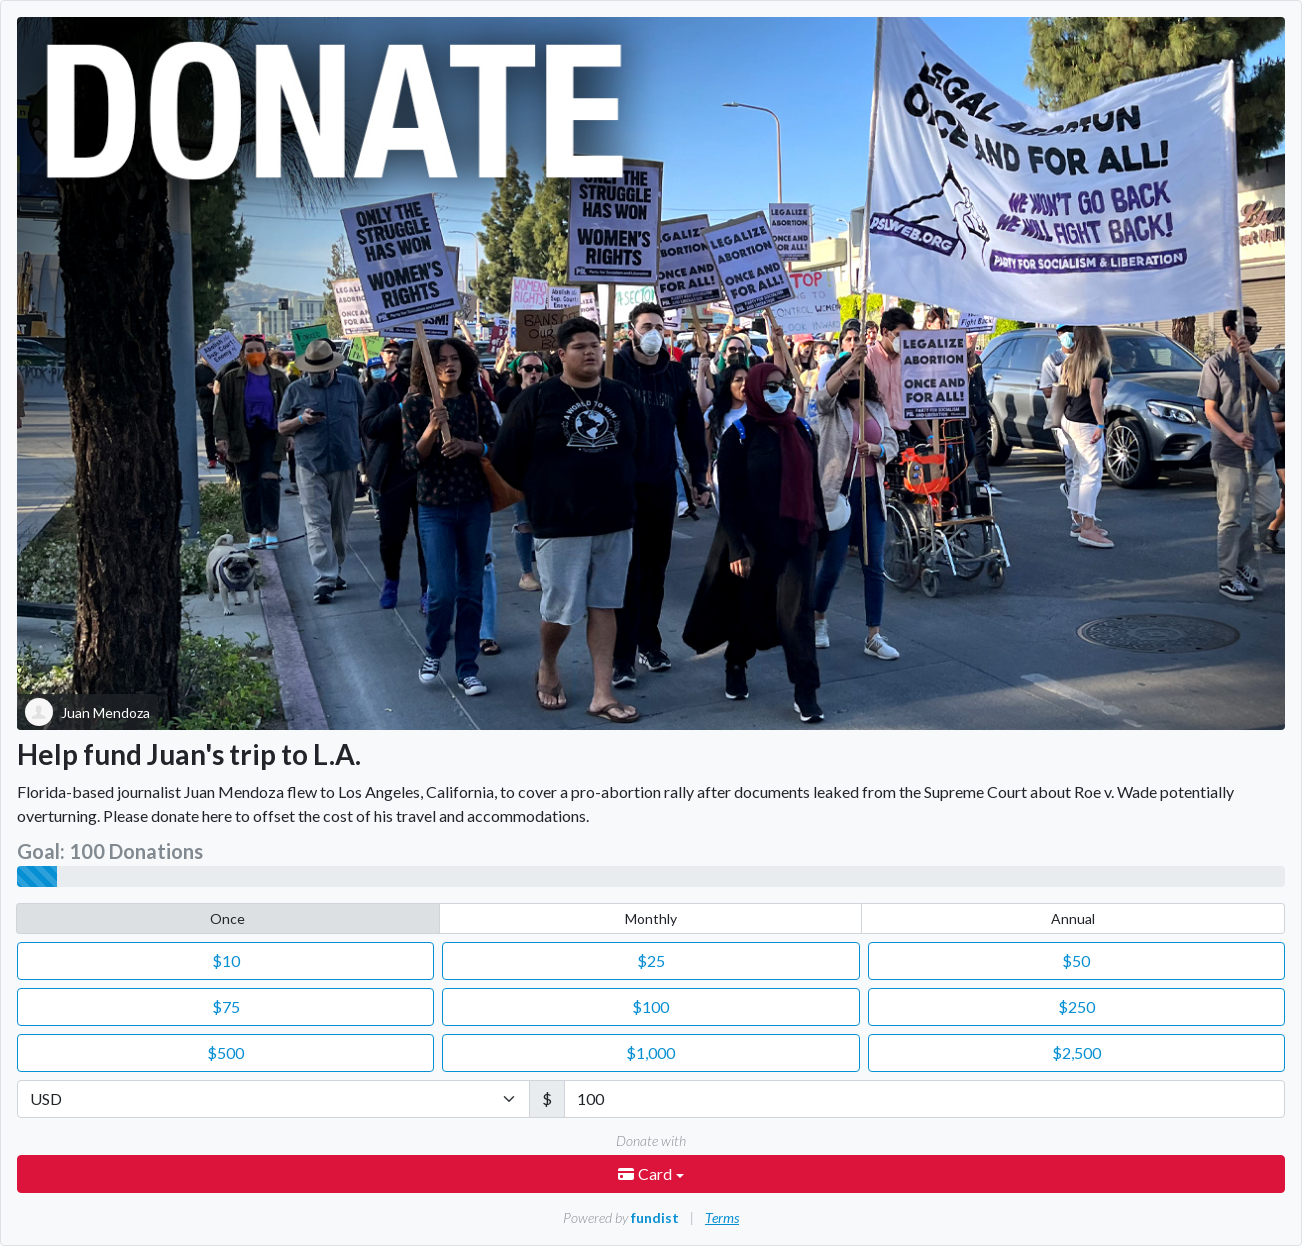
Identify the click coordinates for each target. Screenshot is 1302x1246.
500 (225, 1052)
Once (227, 918)
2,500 (1076, 1052)
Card (646, 1173)
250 (1076, 1006)
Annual (1073, 918)
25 (651, 960)
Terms (722, 1217)
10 (226, 960)
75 (226, 1006)
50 (1076, 960)
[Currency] (273, 1099)
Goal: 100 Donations (110, 851)
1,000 (650, 1052)
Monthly (651, 918)
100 (650, 1006)
